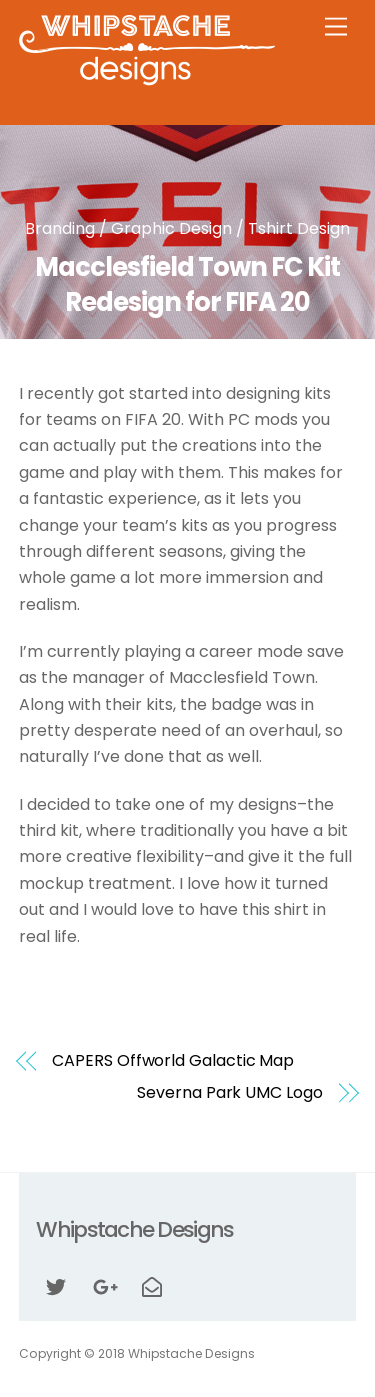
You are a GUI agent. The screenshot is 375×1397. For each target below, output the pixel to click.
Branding (60, 228)
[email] (152, 1286)
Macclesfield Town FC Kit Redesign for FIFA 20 (187, 285)
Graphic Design (171, 228)
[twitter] (56, 1286)
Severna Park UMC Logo (229, 1093)
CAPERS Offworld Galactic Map (173, 1061)
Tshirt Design (299, 228)
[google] (104, 1286)
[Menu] (336, 27)
